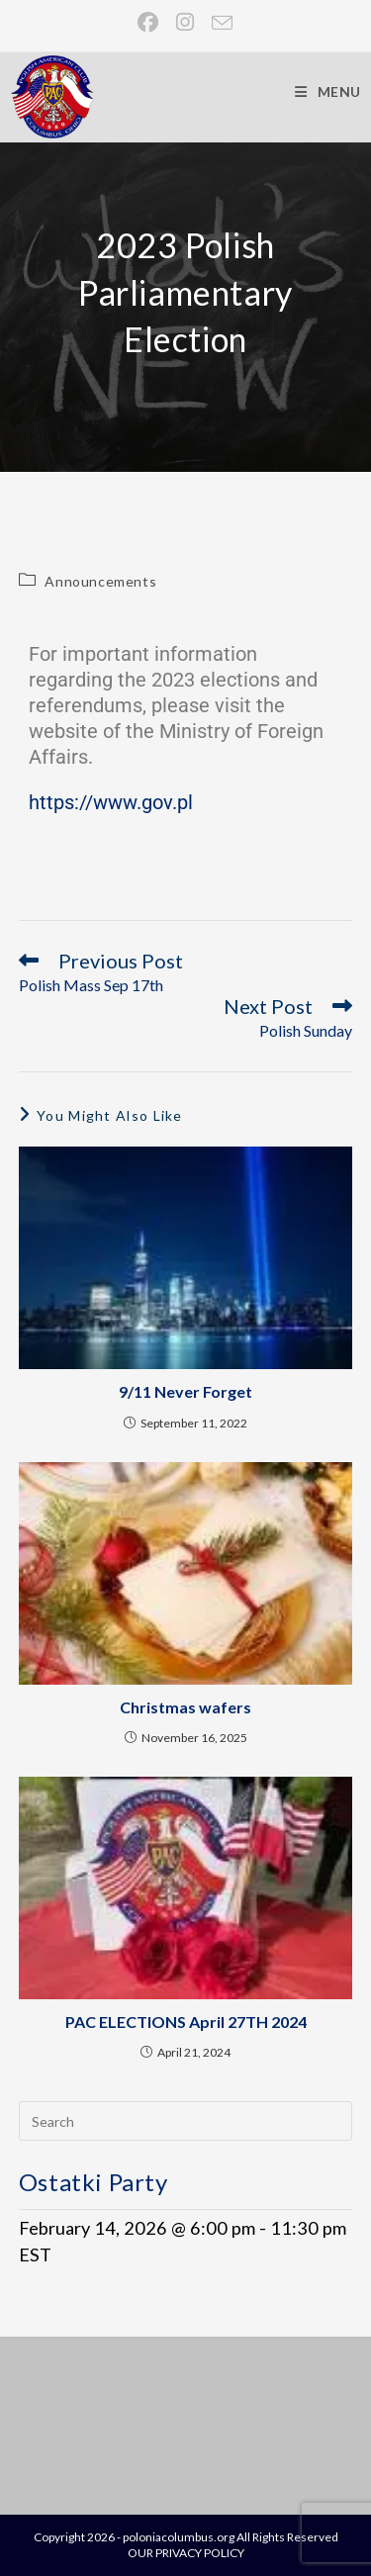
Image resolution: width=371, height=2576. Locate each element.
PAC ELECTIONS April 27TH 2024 (186, 2021)
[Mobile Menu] (328, 91)
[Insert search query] (186, 2121)
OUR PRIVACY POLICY (186, 2552)
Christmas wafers (185, 1707)
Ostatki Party (93, 2181)
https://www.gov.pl (111, 802)
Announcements (100, 581)
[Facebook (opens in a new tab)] (149, 22)
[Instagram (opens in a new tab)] (186, 22)
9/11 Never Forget (185, 1391)
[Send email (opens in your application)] (218, 22)
